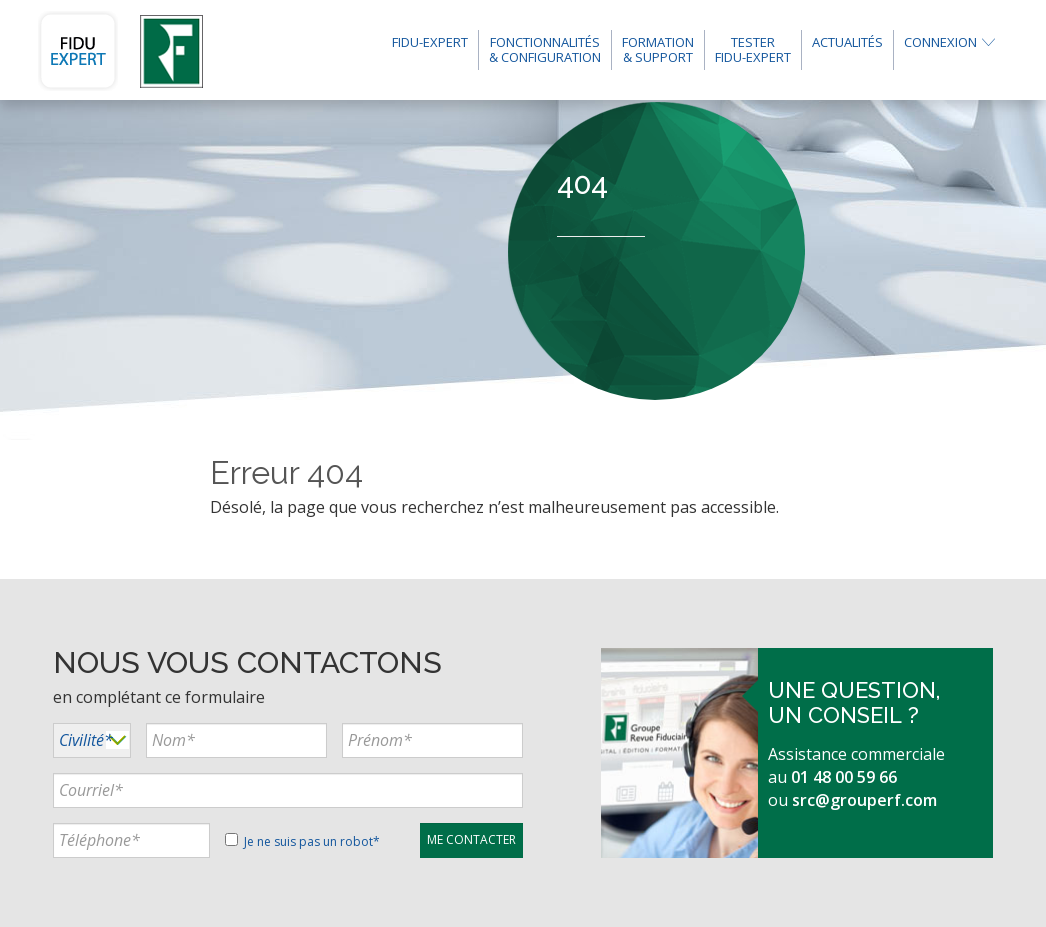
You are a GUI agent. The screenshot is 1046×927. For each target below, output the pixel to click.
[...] (236, 740)
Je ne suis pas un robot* (302, 841)
